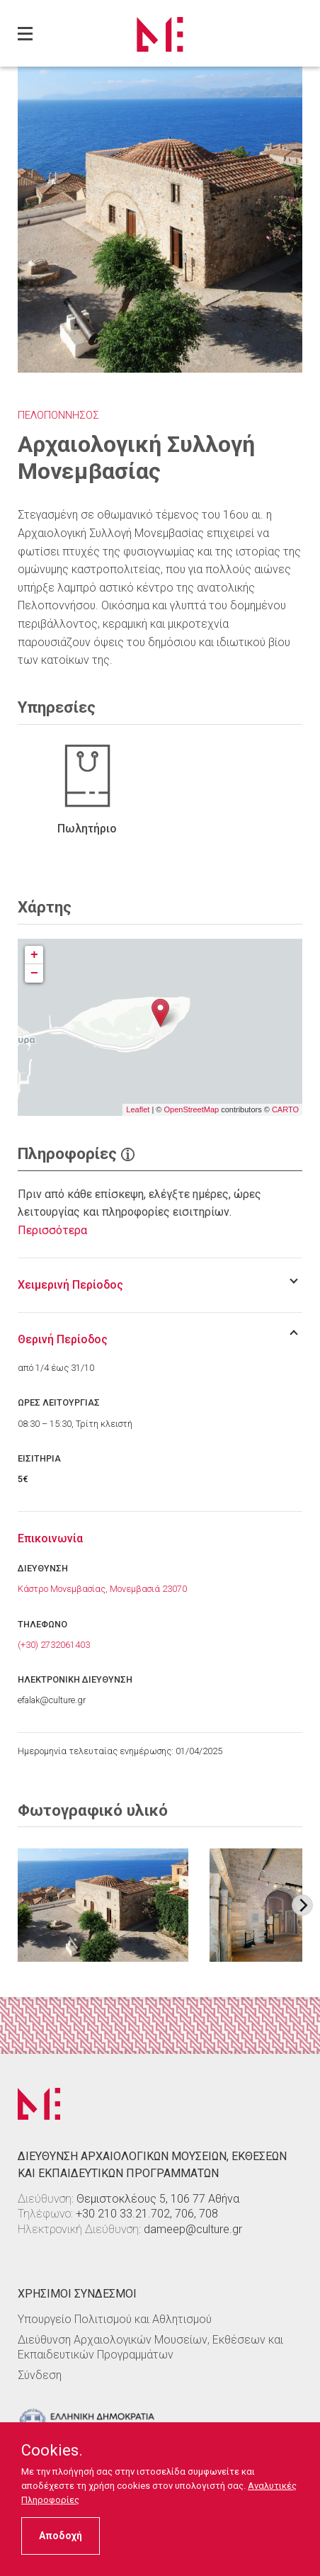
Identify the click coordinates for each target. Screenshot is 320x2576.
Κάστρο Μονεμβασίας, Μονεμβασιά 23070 (102, 1588)
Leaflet (137, 1109)
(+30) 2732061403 (54, 1644)
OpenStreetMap (191, 1109)
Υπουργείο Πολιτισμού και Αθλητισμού (115, 2319)
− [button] (34, 973)
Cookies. (52, 2451)
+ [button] (34, 955)
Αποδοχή (60, 2535)
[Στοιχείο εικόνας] (103, 1905)
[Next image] (302, 1905)
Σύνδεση (40, 2375)
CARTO (285, 1109)
